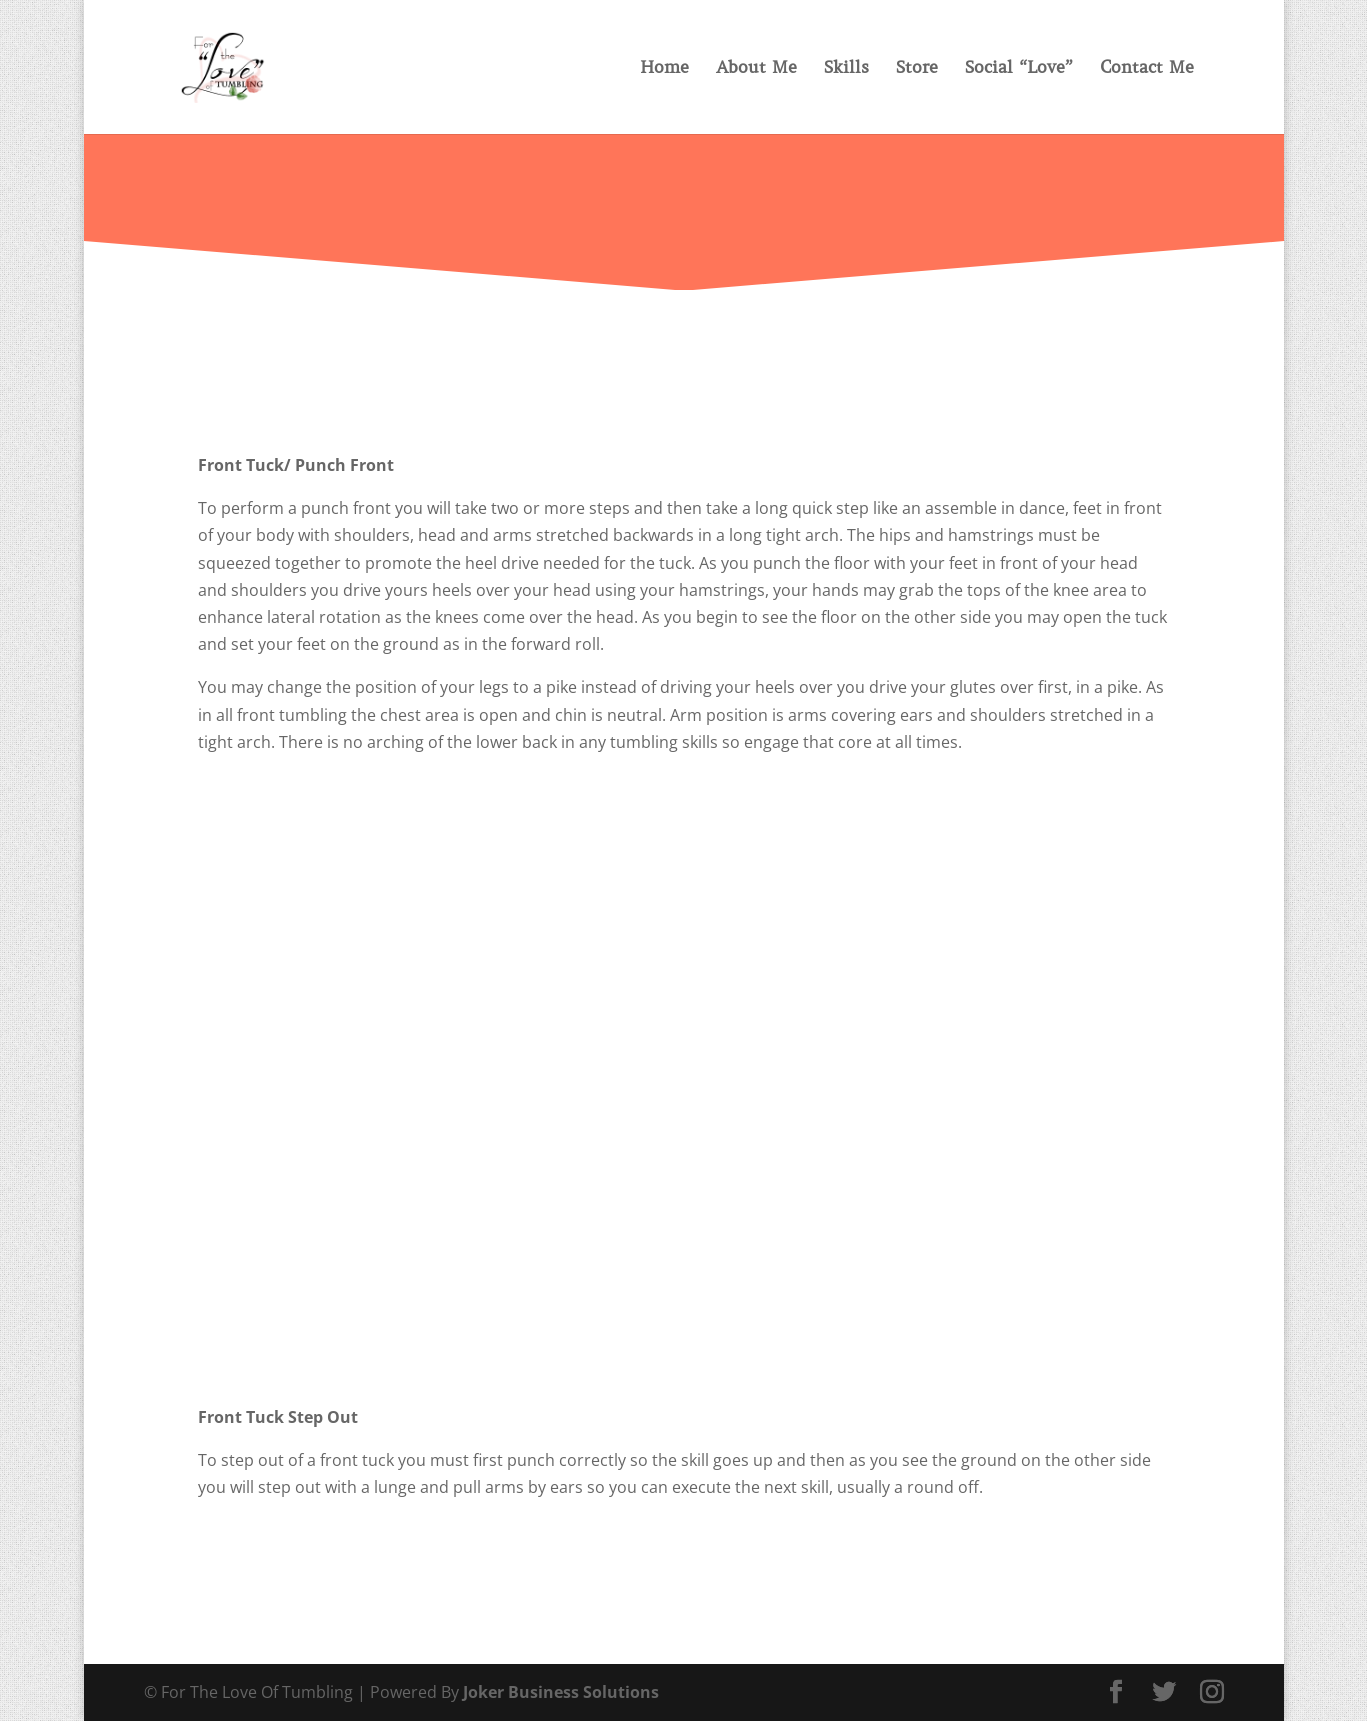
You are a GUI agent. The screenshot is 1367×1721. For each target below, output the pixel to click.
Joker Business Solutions (561, 1692)
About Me (756, 69)
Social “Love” (1019, 69)
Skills (846, 69)
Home (664, 69)
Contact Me (1147, 69)
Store (917, 69)
